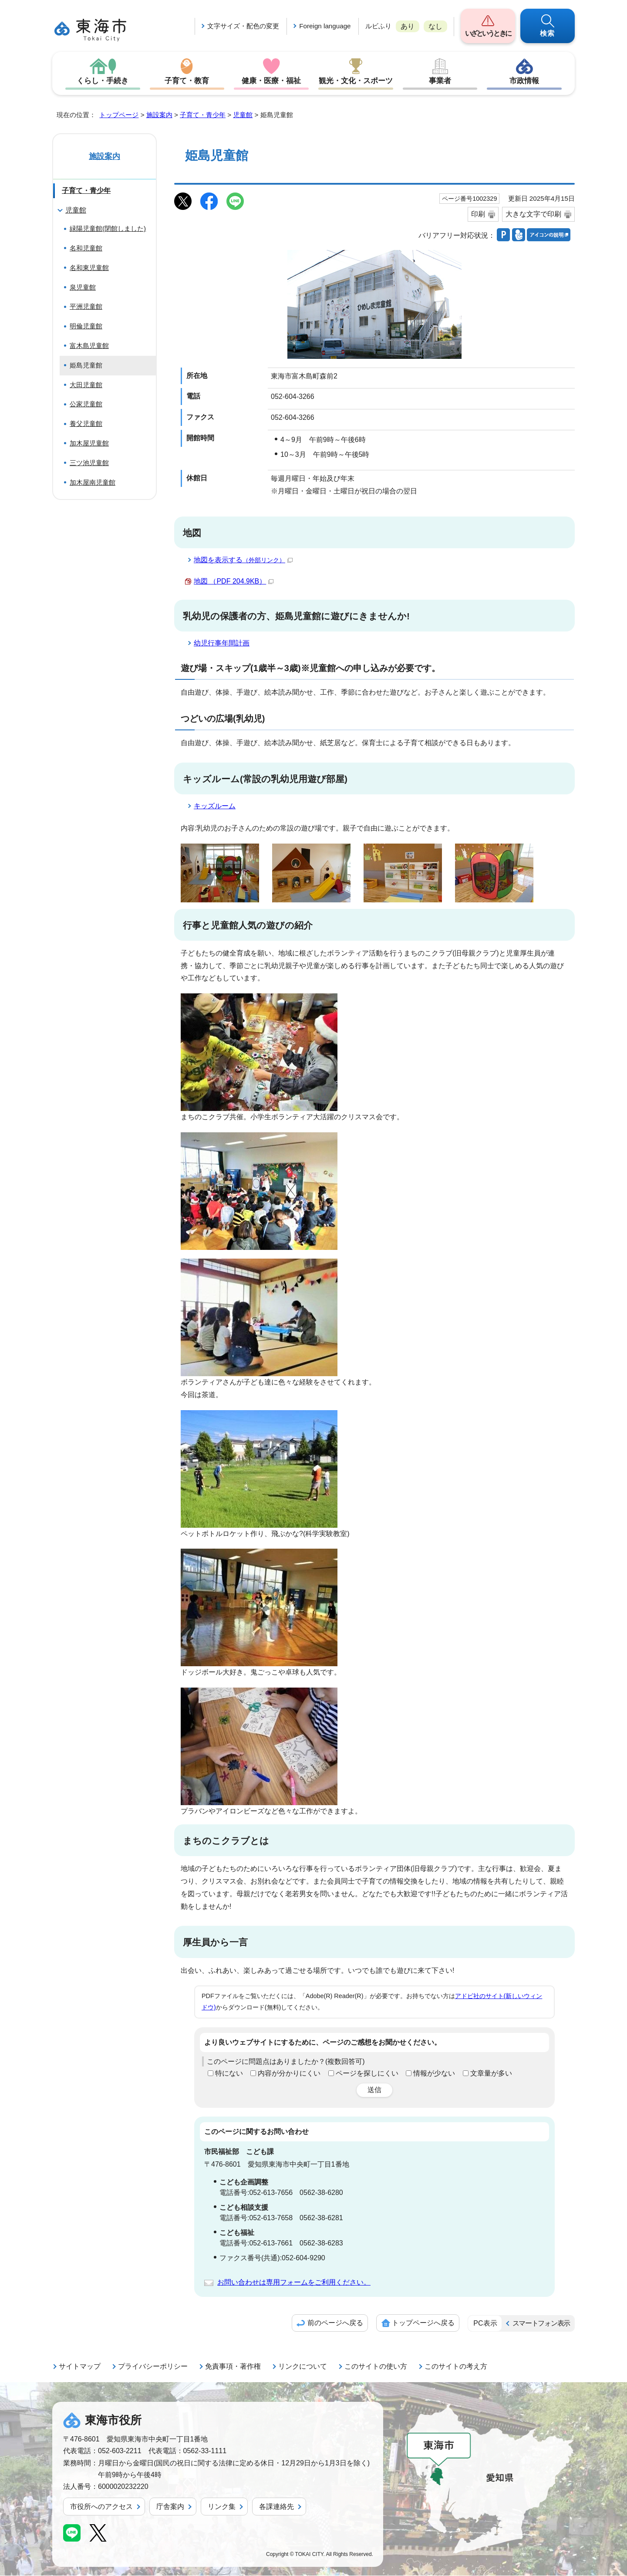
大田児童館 (86, 385)
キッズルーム (215, 806)
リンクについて (302, 2366)
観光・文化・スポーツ (356, 81)
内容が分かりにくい (289, 2073)
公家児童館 (86, 404)
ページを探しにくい (367, 2073)
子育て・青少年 (203, 115)
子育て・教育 (186, 81)
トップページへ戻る (423, 2323)
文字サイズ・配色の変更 (243, 26)
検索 (548, 33)
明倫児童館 (86, 326)
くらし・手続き (102, 81)
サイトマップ (80, 2366)
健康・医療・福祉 (271, 81)
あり (408, 26)
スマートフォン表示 (541, 2323)
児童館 (243, 115)
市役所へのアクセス (101, 2507)
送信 (374, 2090)
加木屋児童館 (89, 443)
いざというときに (488, 33)
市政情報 (524, 81)
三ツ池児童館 (89, 463)
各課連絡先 (276, 2507)
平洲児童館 (86, 307)
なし (435, 26)
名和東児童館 (89, 268)
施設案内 (159, 115)
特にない (229, 2073)
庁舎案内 (170, 2507)
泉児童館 (83, 287)
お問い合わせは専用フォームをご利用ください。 (294, 2282)
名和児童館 (86, 248)
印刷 (478, 214)
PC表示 (485, 2323)
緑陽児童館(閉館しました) (108, 229)
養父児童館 (86, 424)
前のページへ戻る (335, 2323)
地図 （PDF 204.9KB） (233, 581)
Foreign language (325, 26)
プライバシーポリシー (153, 2366)
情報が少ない (434, 2073)
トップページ (118, 115)
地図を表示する (243, 560)
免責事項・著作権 (233, 2366)
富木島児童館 (89, 346)
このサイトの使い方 (375, 2366)
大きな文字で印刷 (533, 214)
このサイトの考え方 (456, 2366)
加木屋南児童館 (92, 482)
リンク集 (222, 2507)
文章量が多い (491, 2073)
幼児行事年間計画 (221, 643)
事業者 (440, 81)
